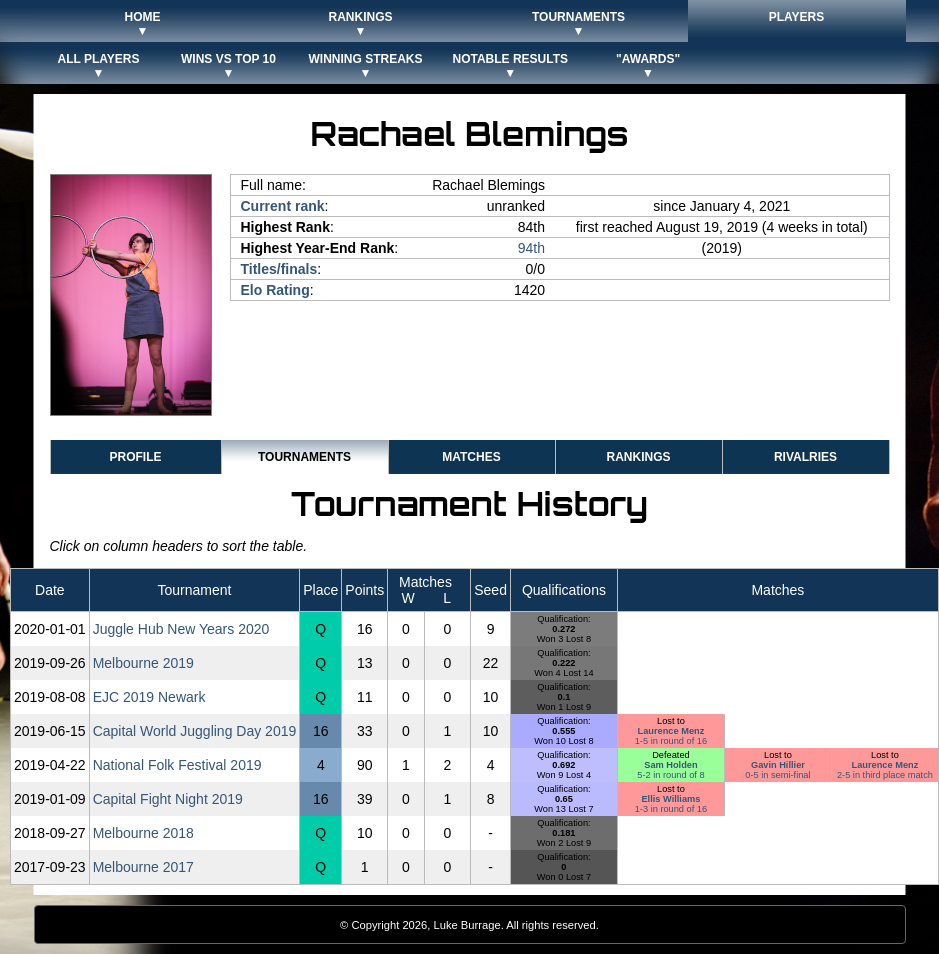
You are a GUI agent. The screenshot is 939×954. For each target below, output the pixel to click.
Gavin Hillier (778, 765)
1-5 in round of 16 (671, 741)
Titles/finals (279, 269)
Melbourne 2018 (143, 833)
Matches (471, 457)
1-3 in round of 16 (671, 809)
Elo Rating (275, 290)
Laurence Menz (671, 731)
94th (531, 248)
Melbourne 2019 (143, 663)
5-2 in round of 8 (670, 775)
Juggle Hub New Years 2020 (181, 629)
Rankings (638, 457)
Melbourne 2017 (143, 867)
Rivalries (805, 457)
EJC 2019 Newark (149, 697)
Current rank (283, 206)
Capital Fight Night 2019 (168, 799)
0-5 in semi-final (777, 775)
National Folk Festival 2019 (177, 765)
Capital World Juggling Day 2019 (195, 731)
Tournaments (304, 457)
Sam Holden (670, 765)
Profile (135, 457)
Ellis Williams (670, 799)
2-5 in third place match (885, 775)
